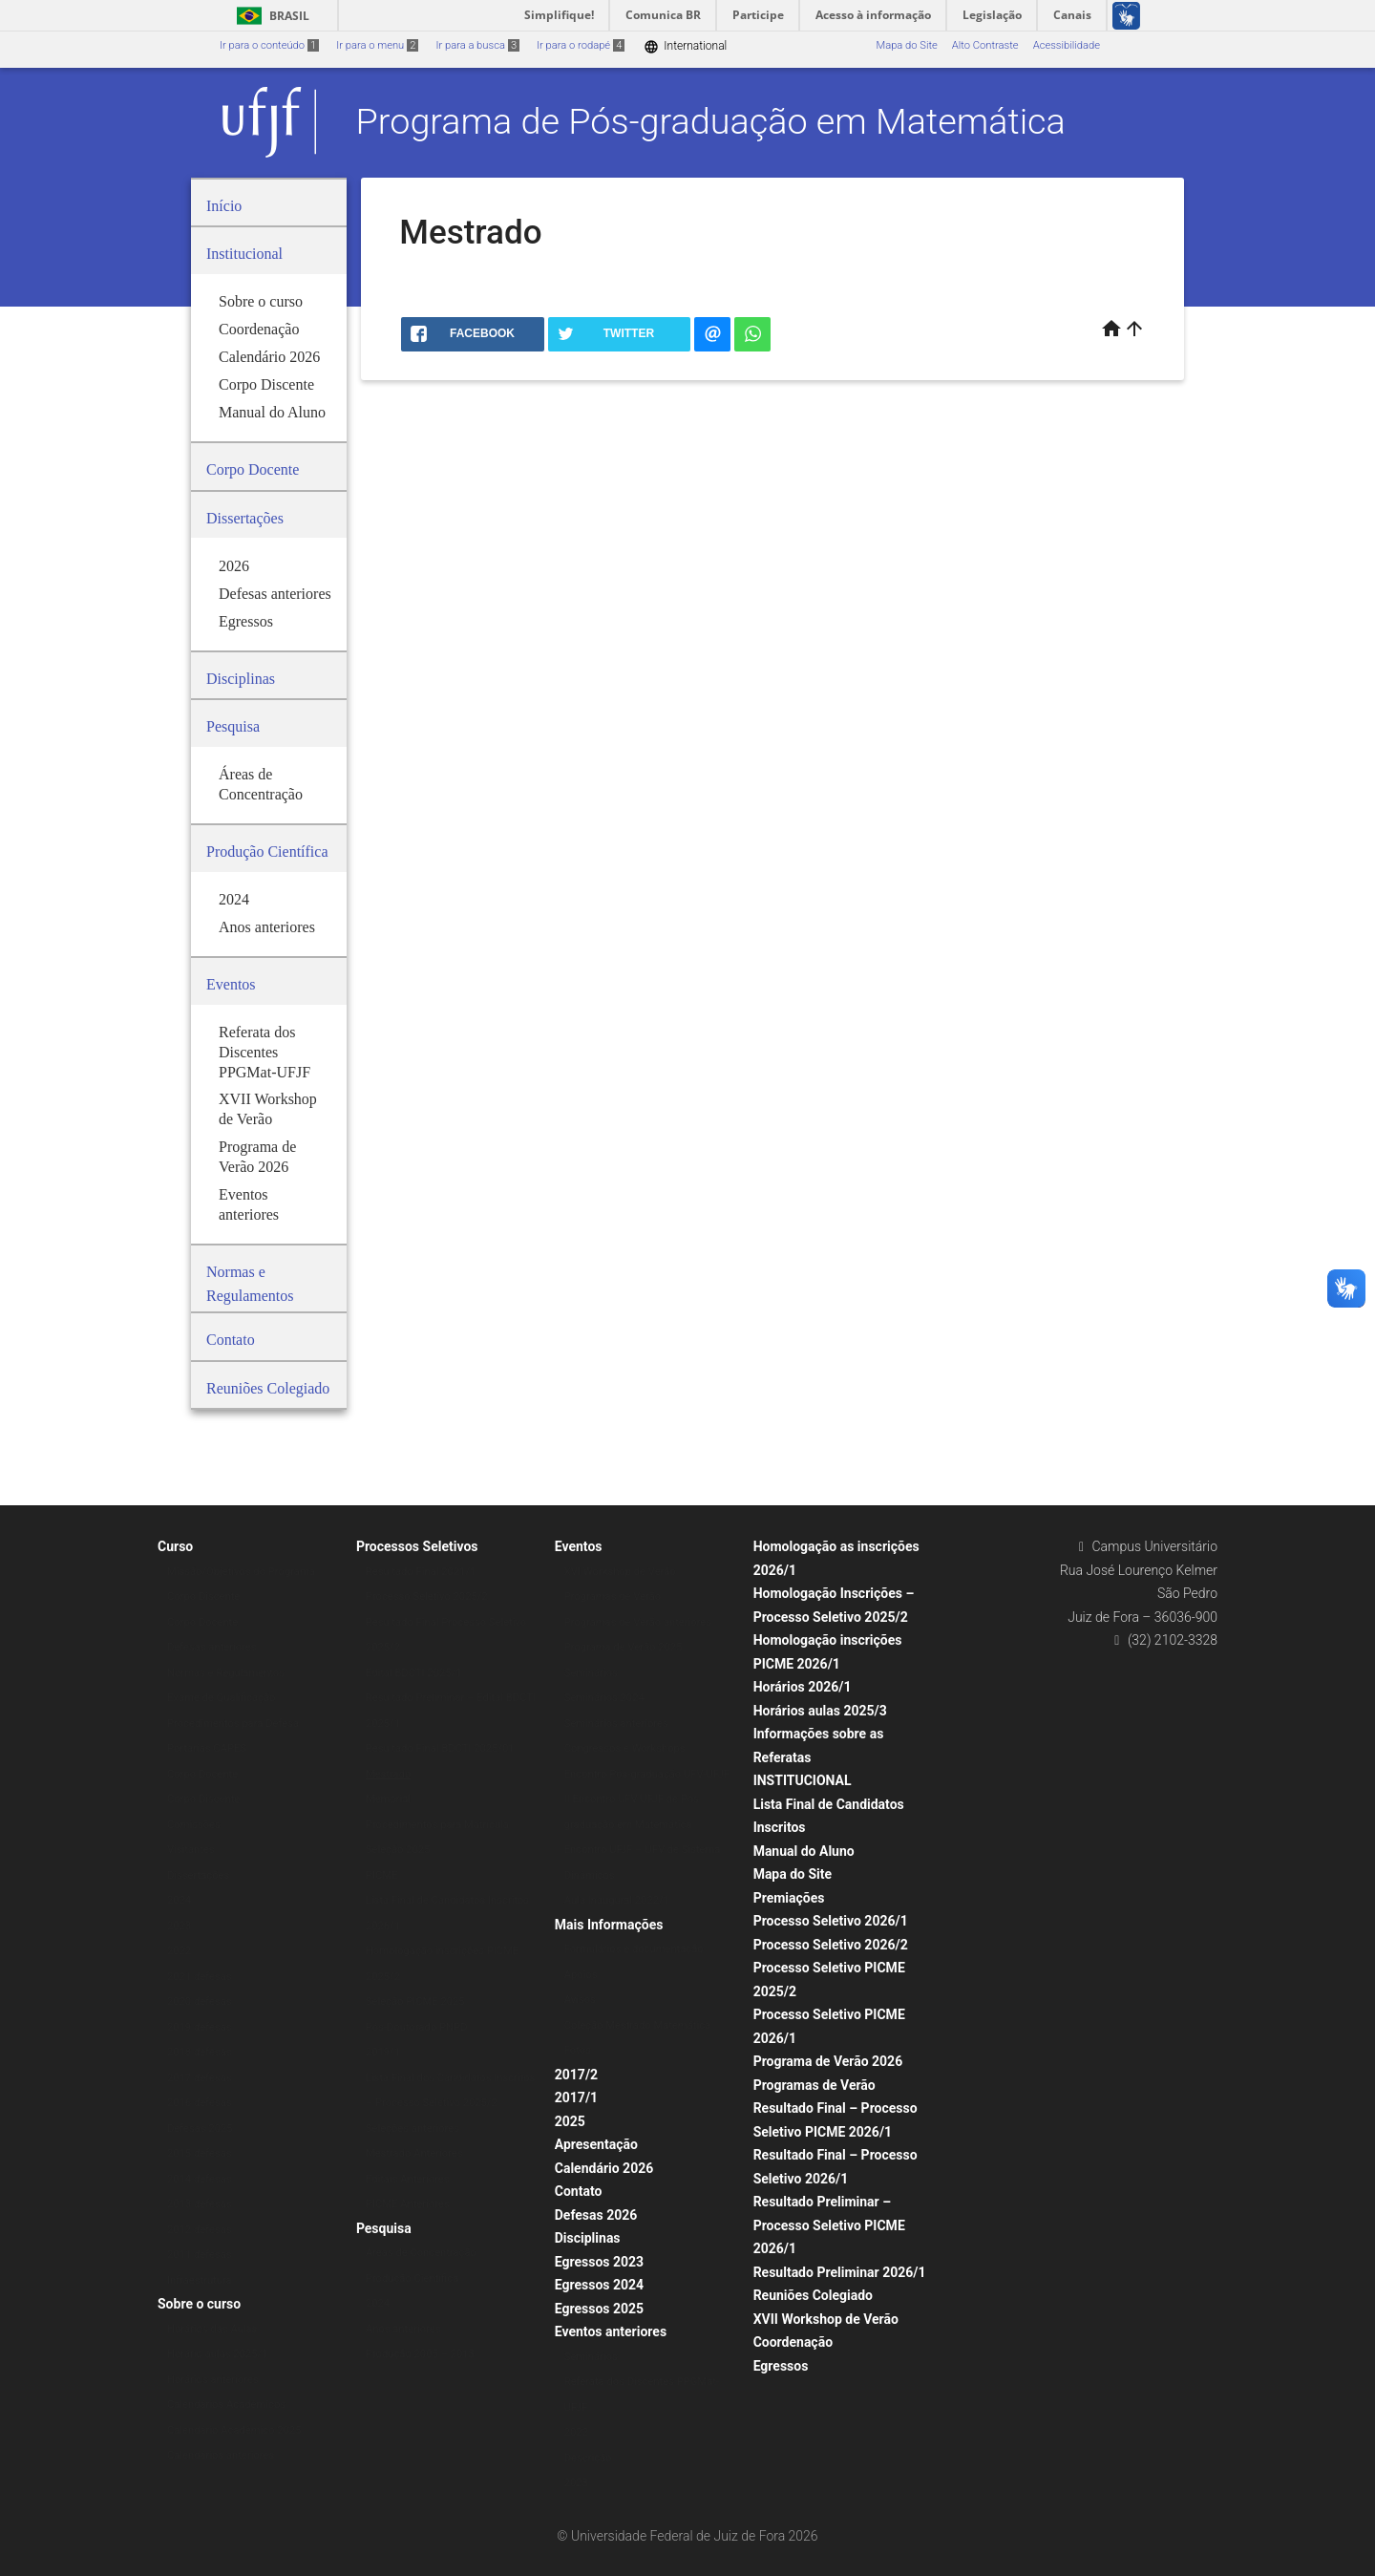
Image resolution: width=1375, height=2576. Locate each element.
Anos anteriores (403, 2329)
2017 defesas (199, 2078)
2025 (570, 2121)
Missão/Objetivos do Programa (241, 1571)
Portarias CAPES (206, 1748)
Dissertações (198, 1875)
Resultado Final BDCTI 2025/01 (440, 1748)
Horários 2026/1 (802, 1686)
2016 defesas (199, 2103)
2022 (179, 1951)
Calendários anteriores (220, 2455)
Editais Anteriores (408, 2179)
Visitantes (191, 1849)
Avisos (580, 1999)
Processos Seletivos (417, 1546)
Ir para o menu (377, 45)
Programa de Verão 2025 (623, 1647)
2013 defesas (199, 2204)
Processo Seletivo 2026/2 (830, 1944)
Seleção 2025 (398, 1849)
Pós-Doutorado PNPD (417, 2027)
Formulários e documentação (634, 1949)
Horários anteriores (213, 2380)
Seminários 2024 (604, 1698)
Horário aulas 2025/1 (217, 2354)
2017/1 (576, 2097)
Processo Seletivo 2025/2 (427, 1596)
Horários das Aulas (212, 2329)
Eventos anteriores (610, 2331)
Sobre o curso (199, 2303)
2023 (179, 1926)
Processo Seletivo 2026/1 (830, 1920)
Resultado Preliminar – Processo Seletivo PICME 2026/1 (829, 2225)
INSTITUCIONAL (802, 1780)
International (685, 46)
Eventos (579, 1546)
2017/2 (576, 2074)
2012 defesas (199, 2230)
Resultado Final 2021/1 (421, 1571)
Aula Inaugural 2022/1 (616, 1900)
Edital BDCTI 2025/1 (414, 1673)
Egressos (781, 2366)
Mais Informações (609, 1924)
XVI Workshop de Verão (620, 1571)
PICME (382, 1875)
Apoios (581, 1975)
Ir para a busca (477, 45)
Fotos (577, 2050)
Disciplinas (588, 2238)
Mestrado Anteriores (414, 2153)
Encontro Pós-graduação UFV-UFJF (647, 1774)
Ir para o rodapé (580, 45)
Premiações (789, 1897)
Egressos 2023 (599, 2261)
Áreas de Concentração (421, 2252)
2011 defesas (199, 2254)
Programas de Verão (612, 1596)
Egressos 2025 (599, 2308)
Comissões (194, 1825)
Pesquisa (384, 2228)
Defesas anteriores (212, 1647)
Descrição (588, 2458)
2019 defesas (199, 2027)
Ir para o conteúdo (269, 45)
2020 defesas (199, 2001)
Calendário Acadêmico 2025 (234, 2430)
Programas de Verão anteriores (637, 1622)
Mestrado (388, 1774)
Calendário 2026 (604, 2168)
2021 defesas (199, 1976)
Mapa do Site (906, 45)
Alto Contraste (985, 45)
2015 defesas (199, 2153)
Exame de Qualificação (221, 1698)
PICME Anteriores (408, 2204)
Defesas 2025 (200, 2128)
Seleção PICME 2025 (415, 2001)
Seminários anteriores (616, 1723)
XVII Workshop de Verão (826, 2319)
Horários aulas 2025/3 (820, 1710)
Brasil (269, 16)
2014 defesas (199, 2179)
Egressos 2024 (599, 2284)
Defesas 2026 (596, 2215)
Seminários (591, 1673)
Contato (579, 2191)
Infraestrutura (199, 2280)
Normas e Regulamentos (226, 1673)
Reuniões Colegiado (813, 2295)
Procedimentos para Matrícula (437, 1825)
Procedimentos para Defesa (233, 1723)
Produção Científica (412, 2278)
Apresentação (596, 2144)
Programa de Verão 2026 (828, 2061)
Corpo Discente (203, 1596)
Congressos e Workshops (625, 1748)
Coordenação (793, 2342)
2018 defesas (199, 2052)
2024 (179, 1900)
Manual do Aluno (804, 1851)
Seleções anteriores (412, 2128)
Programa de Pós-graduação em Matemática (711, 121)
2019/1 (383, 2052)
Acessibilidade (1066, 45)
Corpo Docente (202, 1622)
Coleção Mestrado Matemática (637, 2025)
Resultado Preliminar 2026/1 (839, 2272)
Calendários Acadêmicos (226, 2404)
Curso (175, 1546)
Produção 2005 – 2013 (420, 2354)
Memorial (388, 1799)
